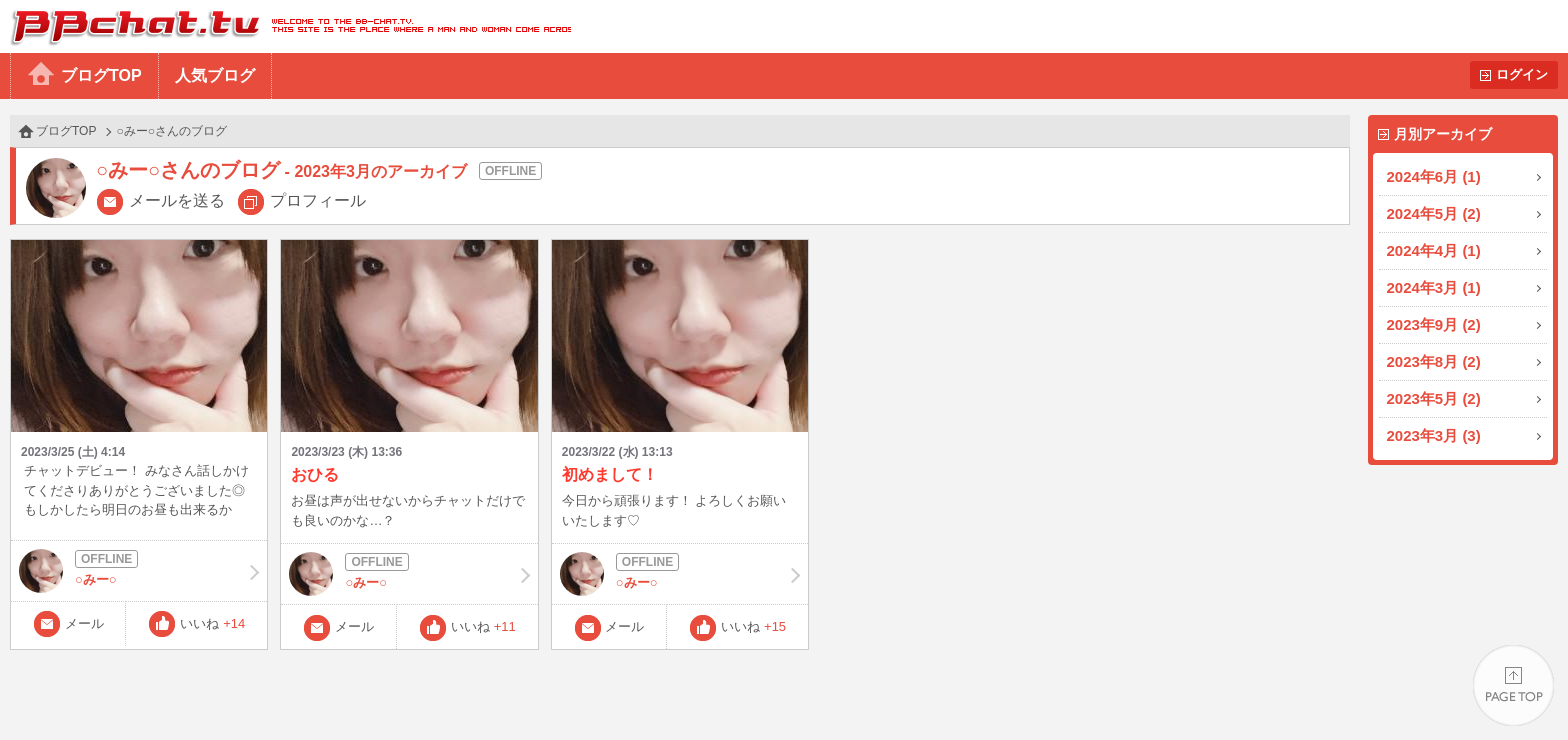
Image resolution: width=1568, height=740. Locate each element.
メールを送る (177, 200)
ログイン (1522, 74)
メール (84, 623)
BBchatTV (285, 26)
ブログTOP (101, 75)
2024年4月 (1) (1434, 250)
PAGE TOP (1513, 685)
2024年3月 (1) (1434, 287)
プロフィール (318, 200)
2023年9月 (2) (1434, 324)
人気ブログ (215, 75)
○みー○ (139, 571)
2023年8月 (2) (1434, 361)
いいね (212, 623)
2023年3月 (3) (1434, 435)
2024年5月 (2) (1434, 213)
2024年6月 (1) (1434, 176)
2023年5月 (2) (1434, 398)
